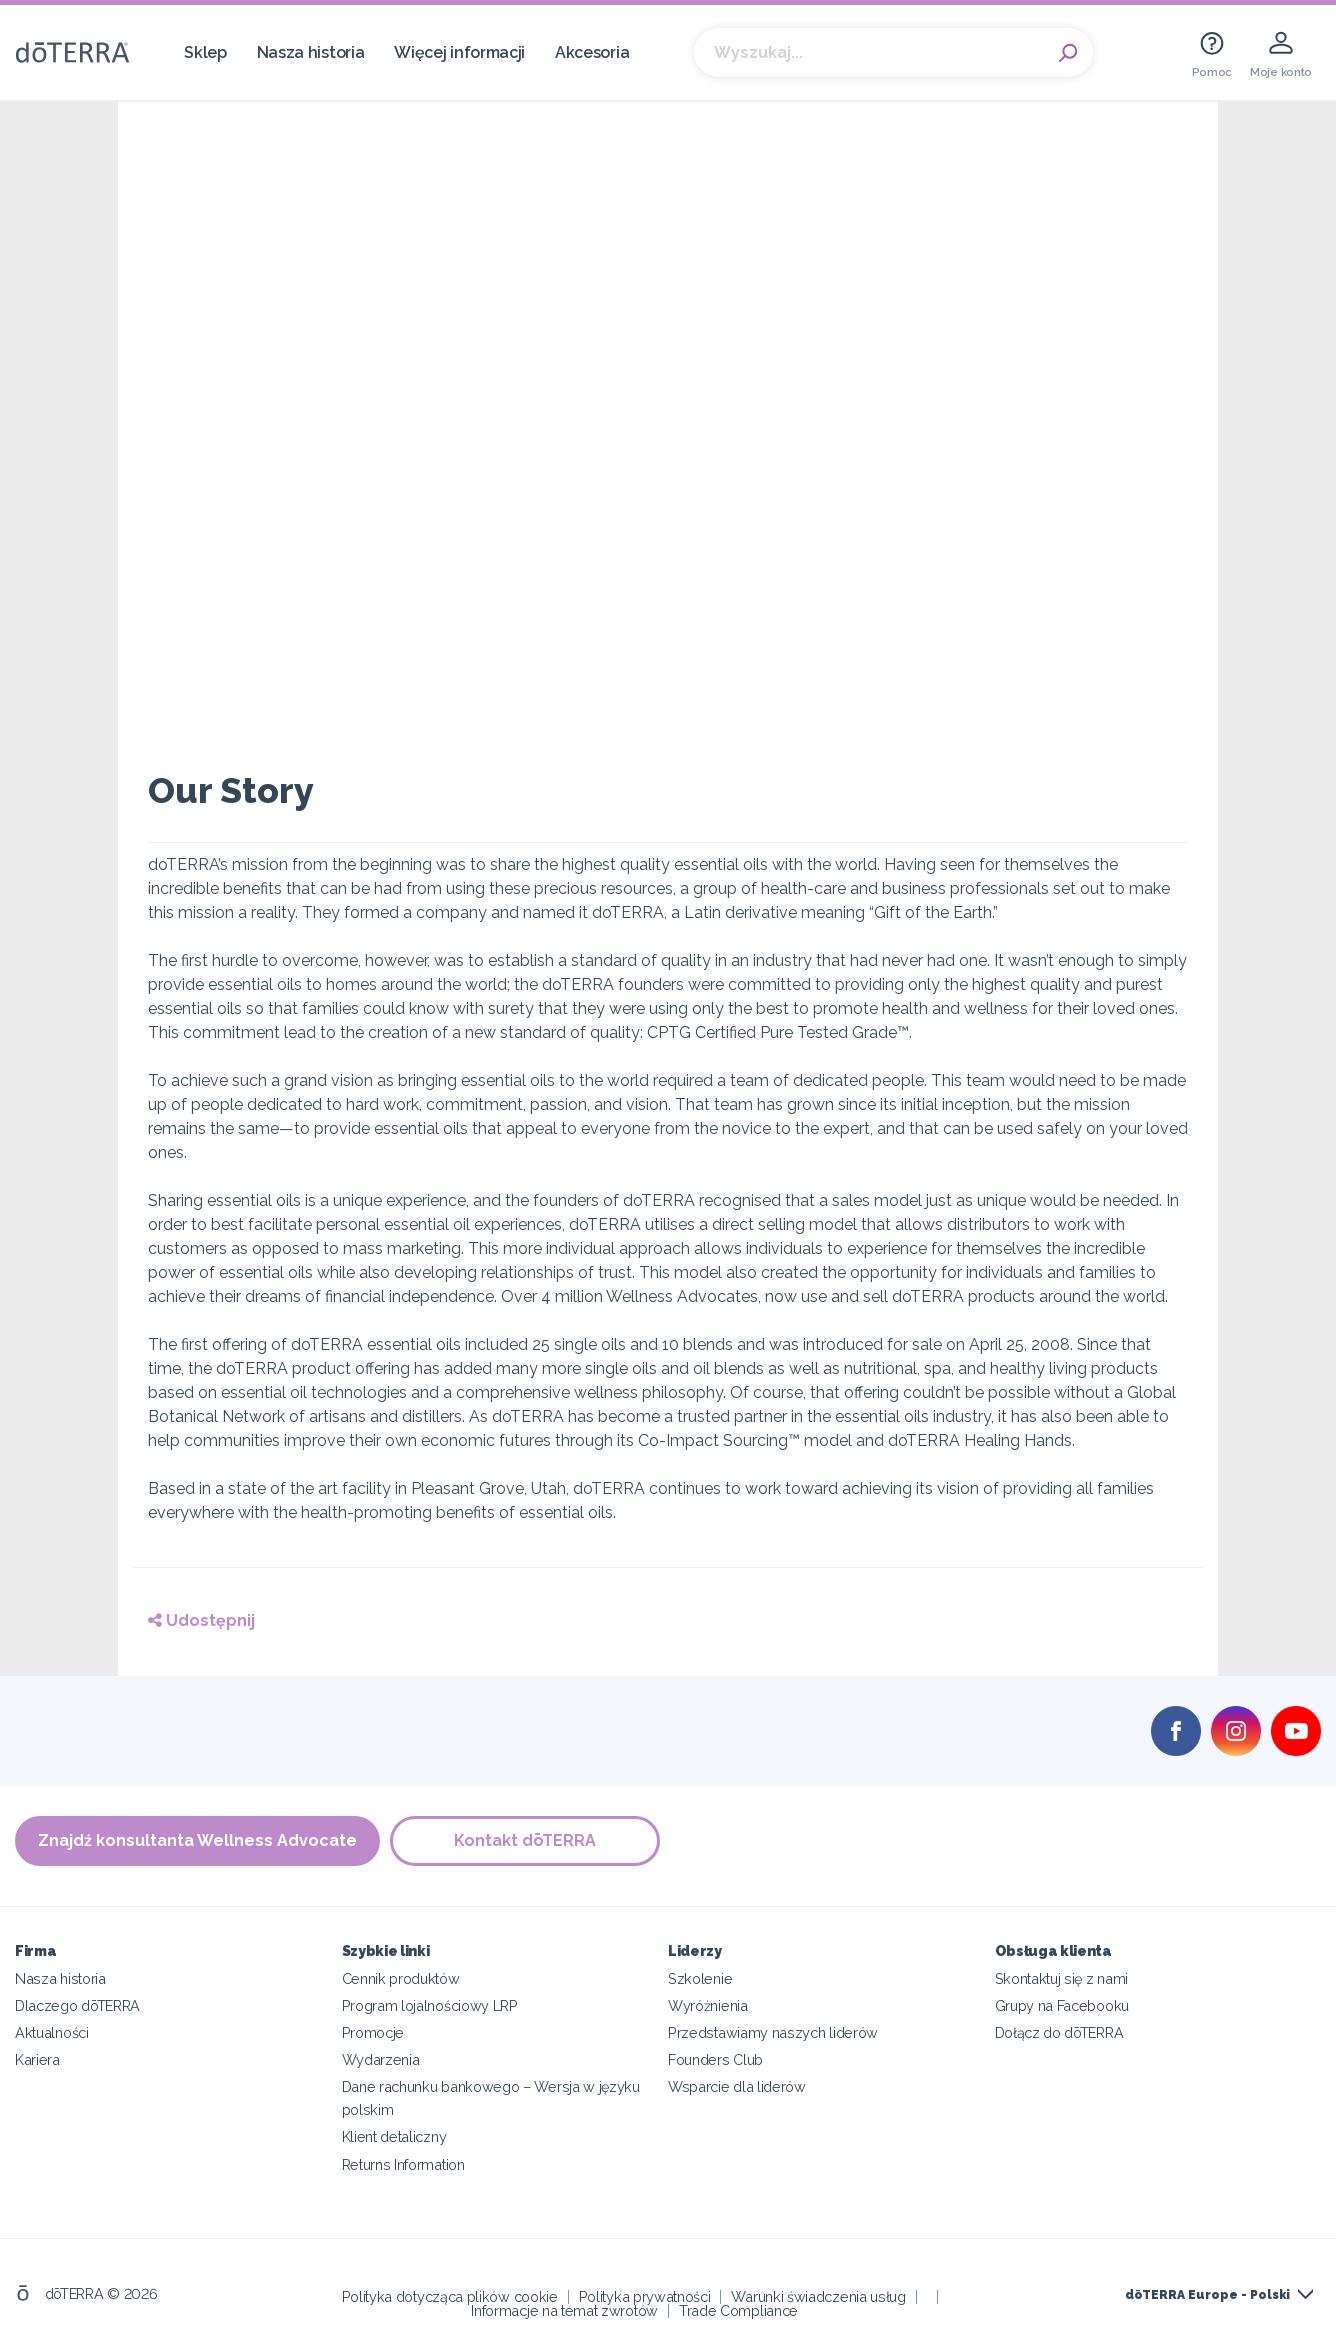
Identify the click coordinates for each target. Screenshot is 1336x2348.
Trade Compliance (738, 2309)
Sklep (205, 52)
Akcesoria (592, 52)
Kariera (37, 2059)
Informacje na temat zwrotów (564, 2309)
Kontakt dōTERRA (525, 1840)
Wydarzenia (381, 2059)
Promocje (373, 2032)
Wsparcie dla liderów (737, 2086)
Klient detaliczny (394, 2136)
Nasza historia (311, 52)
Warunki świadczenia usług (818, 2295)
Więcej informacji (459, 52)
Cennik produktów (401, 1978)
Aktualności (52, 2032)
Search (1068, 53)
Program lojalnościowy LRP (430, 2005)
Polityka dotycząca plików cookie (450, 2295)
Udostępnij (201, 1620)
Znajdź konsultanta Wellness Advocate (197, 1840)
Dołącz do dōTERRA (1059, 2032)
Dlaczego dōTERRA (77, 2005)
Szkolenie (700, 1978)
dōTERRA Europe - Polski (1207, 2295)
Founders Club (715, 2059)
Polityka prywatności (645, 2295)
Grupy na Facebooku (1062, 2005)
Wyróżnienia (708, 2005)
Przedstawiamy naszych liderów (773, 2032)
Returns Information (403, 2163)
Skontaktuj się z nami (1062, 1978)
